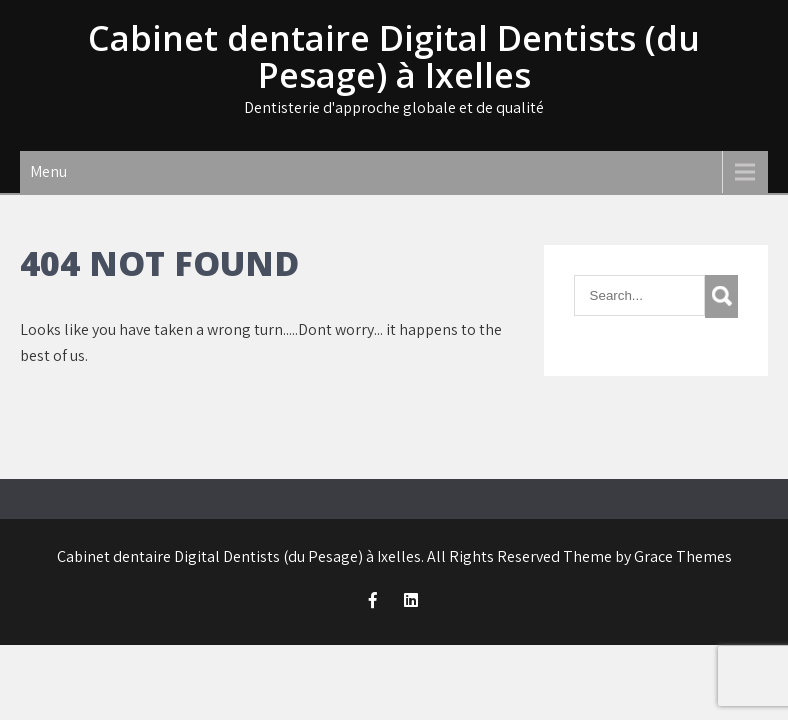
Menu (48, 171)
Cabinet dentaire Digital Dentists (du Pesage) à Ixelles (394, 56)
